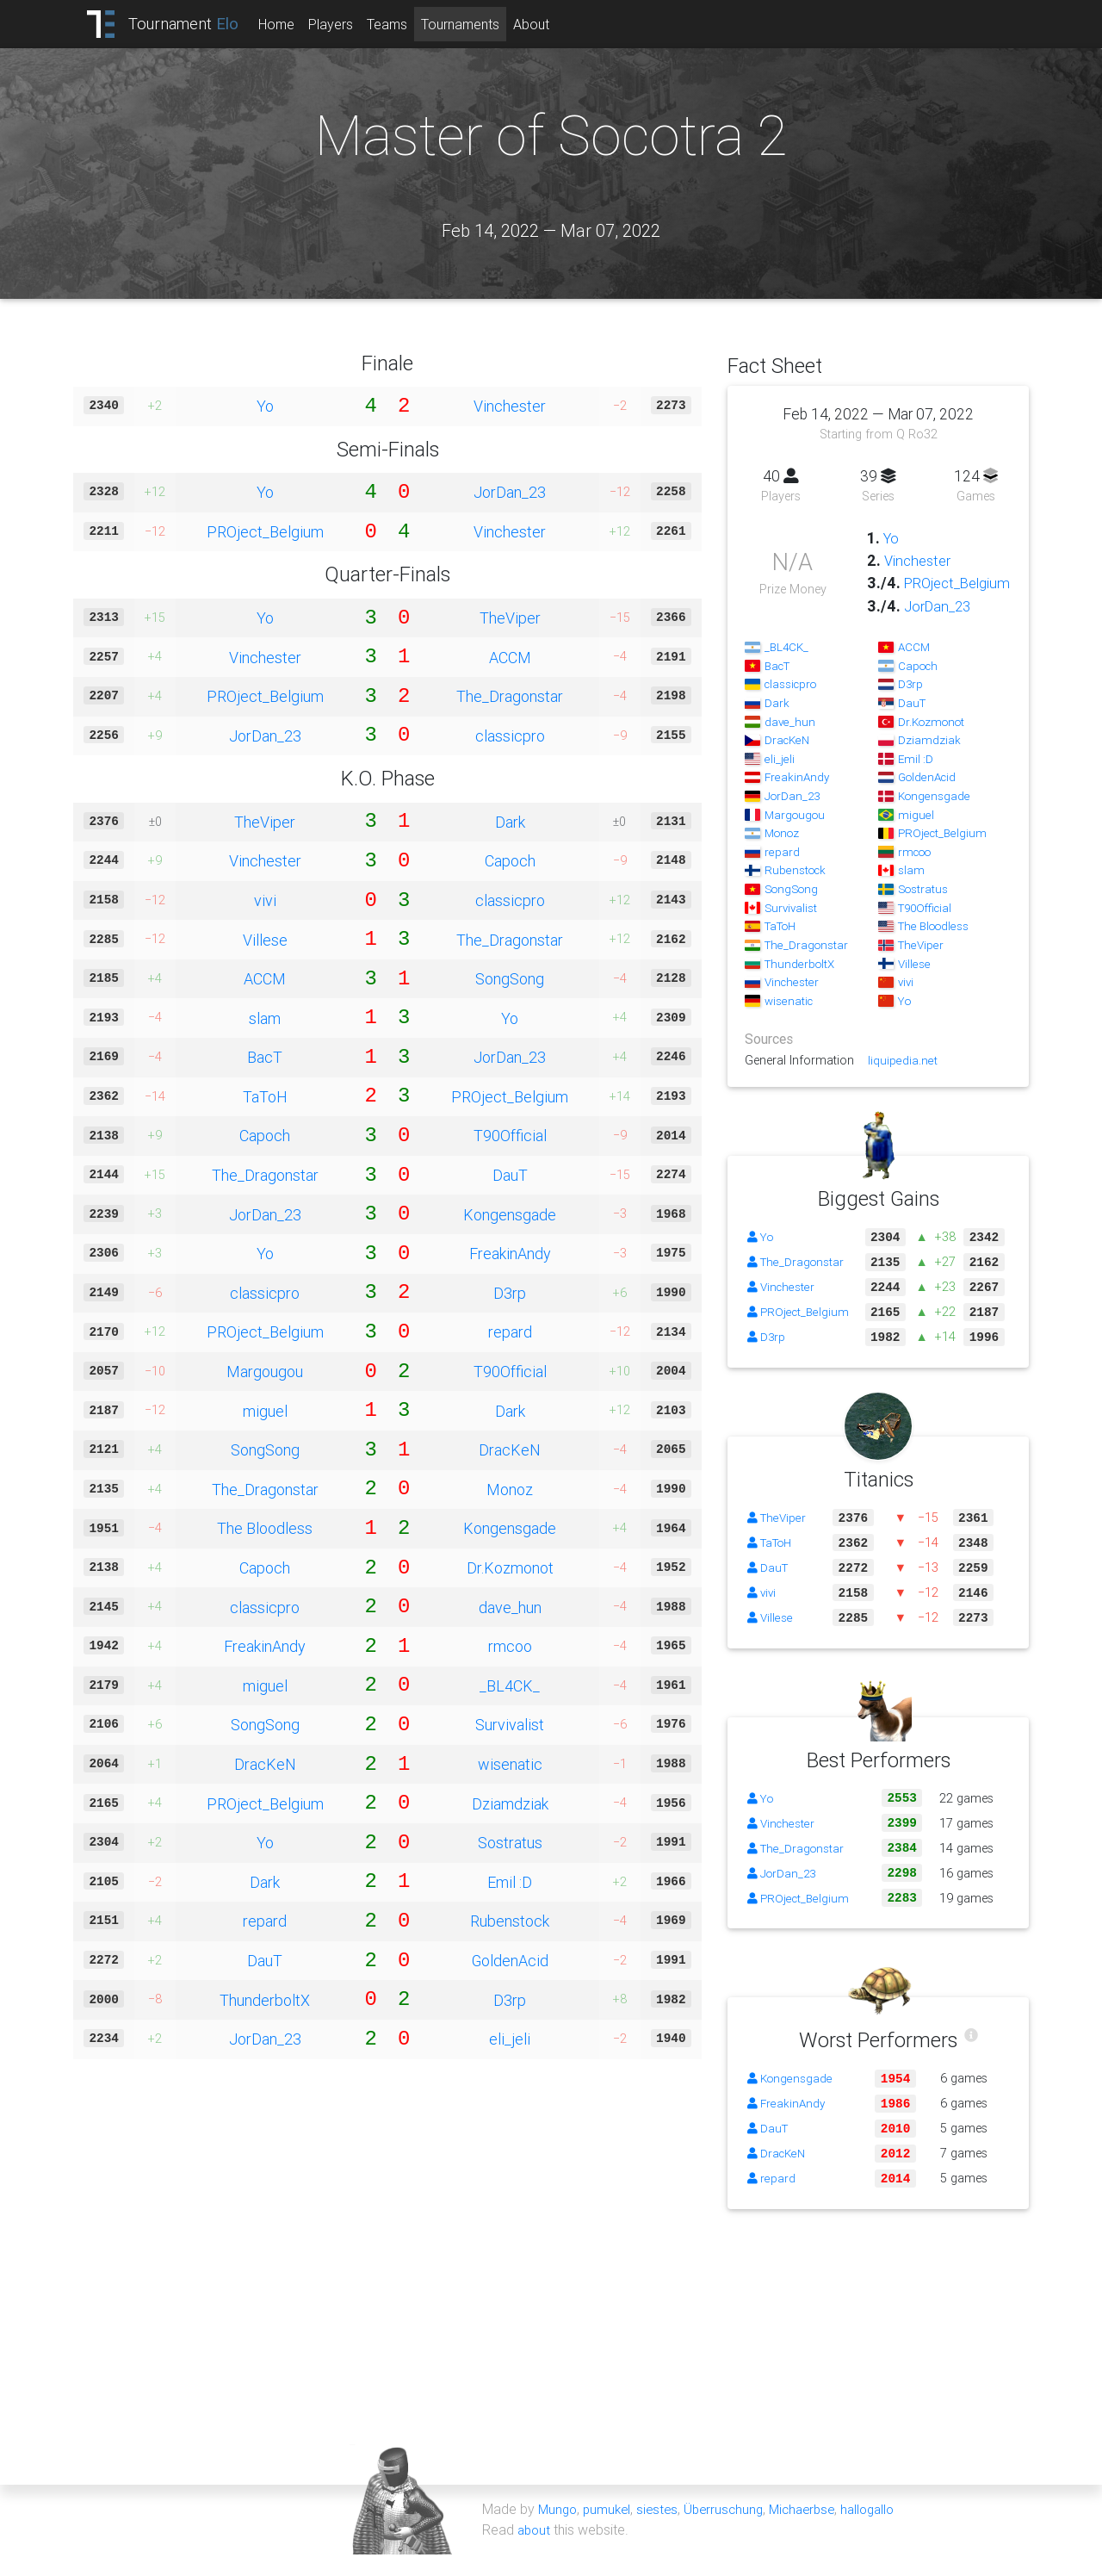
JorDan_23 (510, 492)
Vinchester (510, 405)
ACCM (510, 657)
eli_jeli (510, 2038)
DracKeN (510, 1449)
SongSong (509, 978)
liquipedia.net (903, 1082)
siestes (662, 2531)
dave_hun (510, 1607)
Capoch (510, 860)
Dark (510, 821)
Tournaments (475, 24)
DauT (510, 1175)
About (546, 24)
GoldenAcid (510, 1960)
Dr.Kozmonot (510, 1567)
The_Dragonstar (509, 696)
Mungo (558, 2531)
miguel (265, 1411)
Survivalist (510, 1724)
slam (264, 1018)
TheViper (510, 617)
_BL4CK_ (510, 1685)
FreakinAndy (510, 1253)
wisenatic (510, 1764)
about (535, 2551)
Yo (265, 405)
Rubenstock (509, 1920)
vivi (265, 900)
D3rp (510, 1293)
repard (510, 1331)
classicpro (510, 735)
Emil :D (510, 1882)
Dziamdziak (509, 1803)
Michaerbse (814, 2531)
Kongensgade (510, 1214)
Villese (264, 939)
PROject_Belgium (265, 531)
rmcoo (510, 1646)
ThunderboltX (264, 2000)
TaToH (265, 1096)
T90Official (510, 1135)
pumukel (610, 2531)
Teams (401, 24)
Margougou (265, 1371)
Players (345, 24)
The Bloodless (264, 1528)
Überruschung (731, 2531)
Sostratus (510, 1842)
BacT (265, 1057)
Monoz (510, 1489)
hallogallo (884, 2531)
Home (291, 24)
